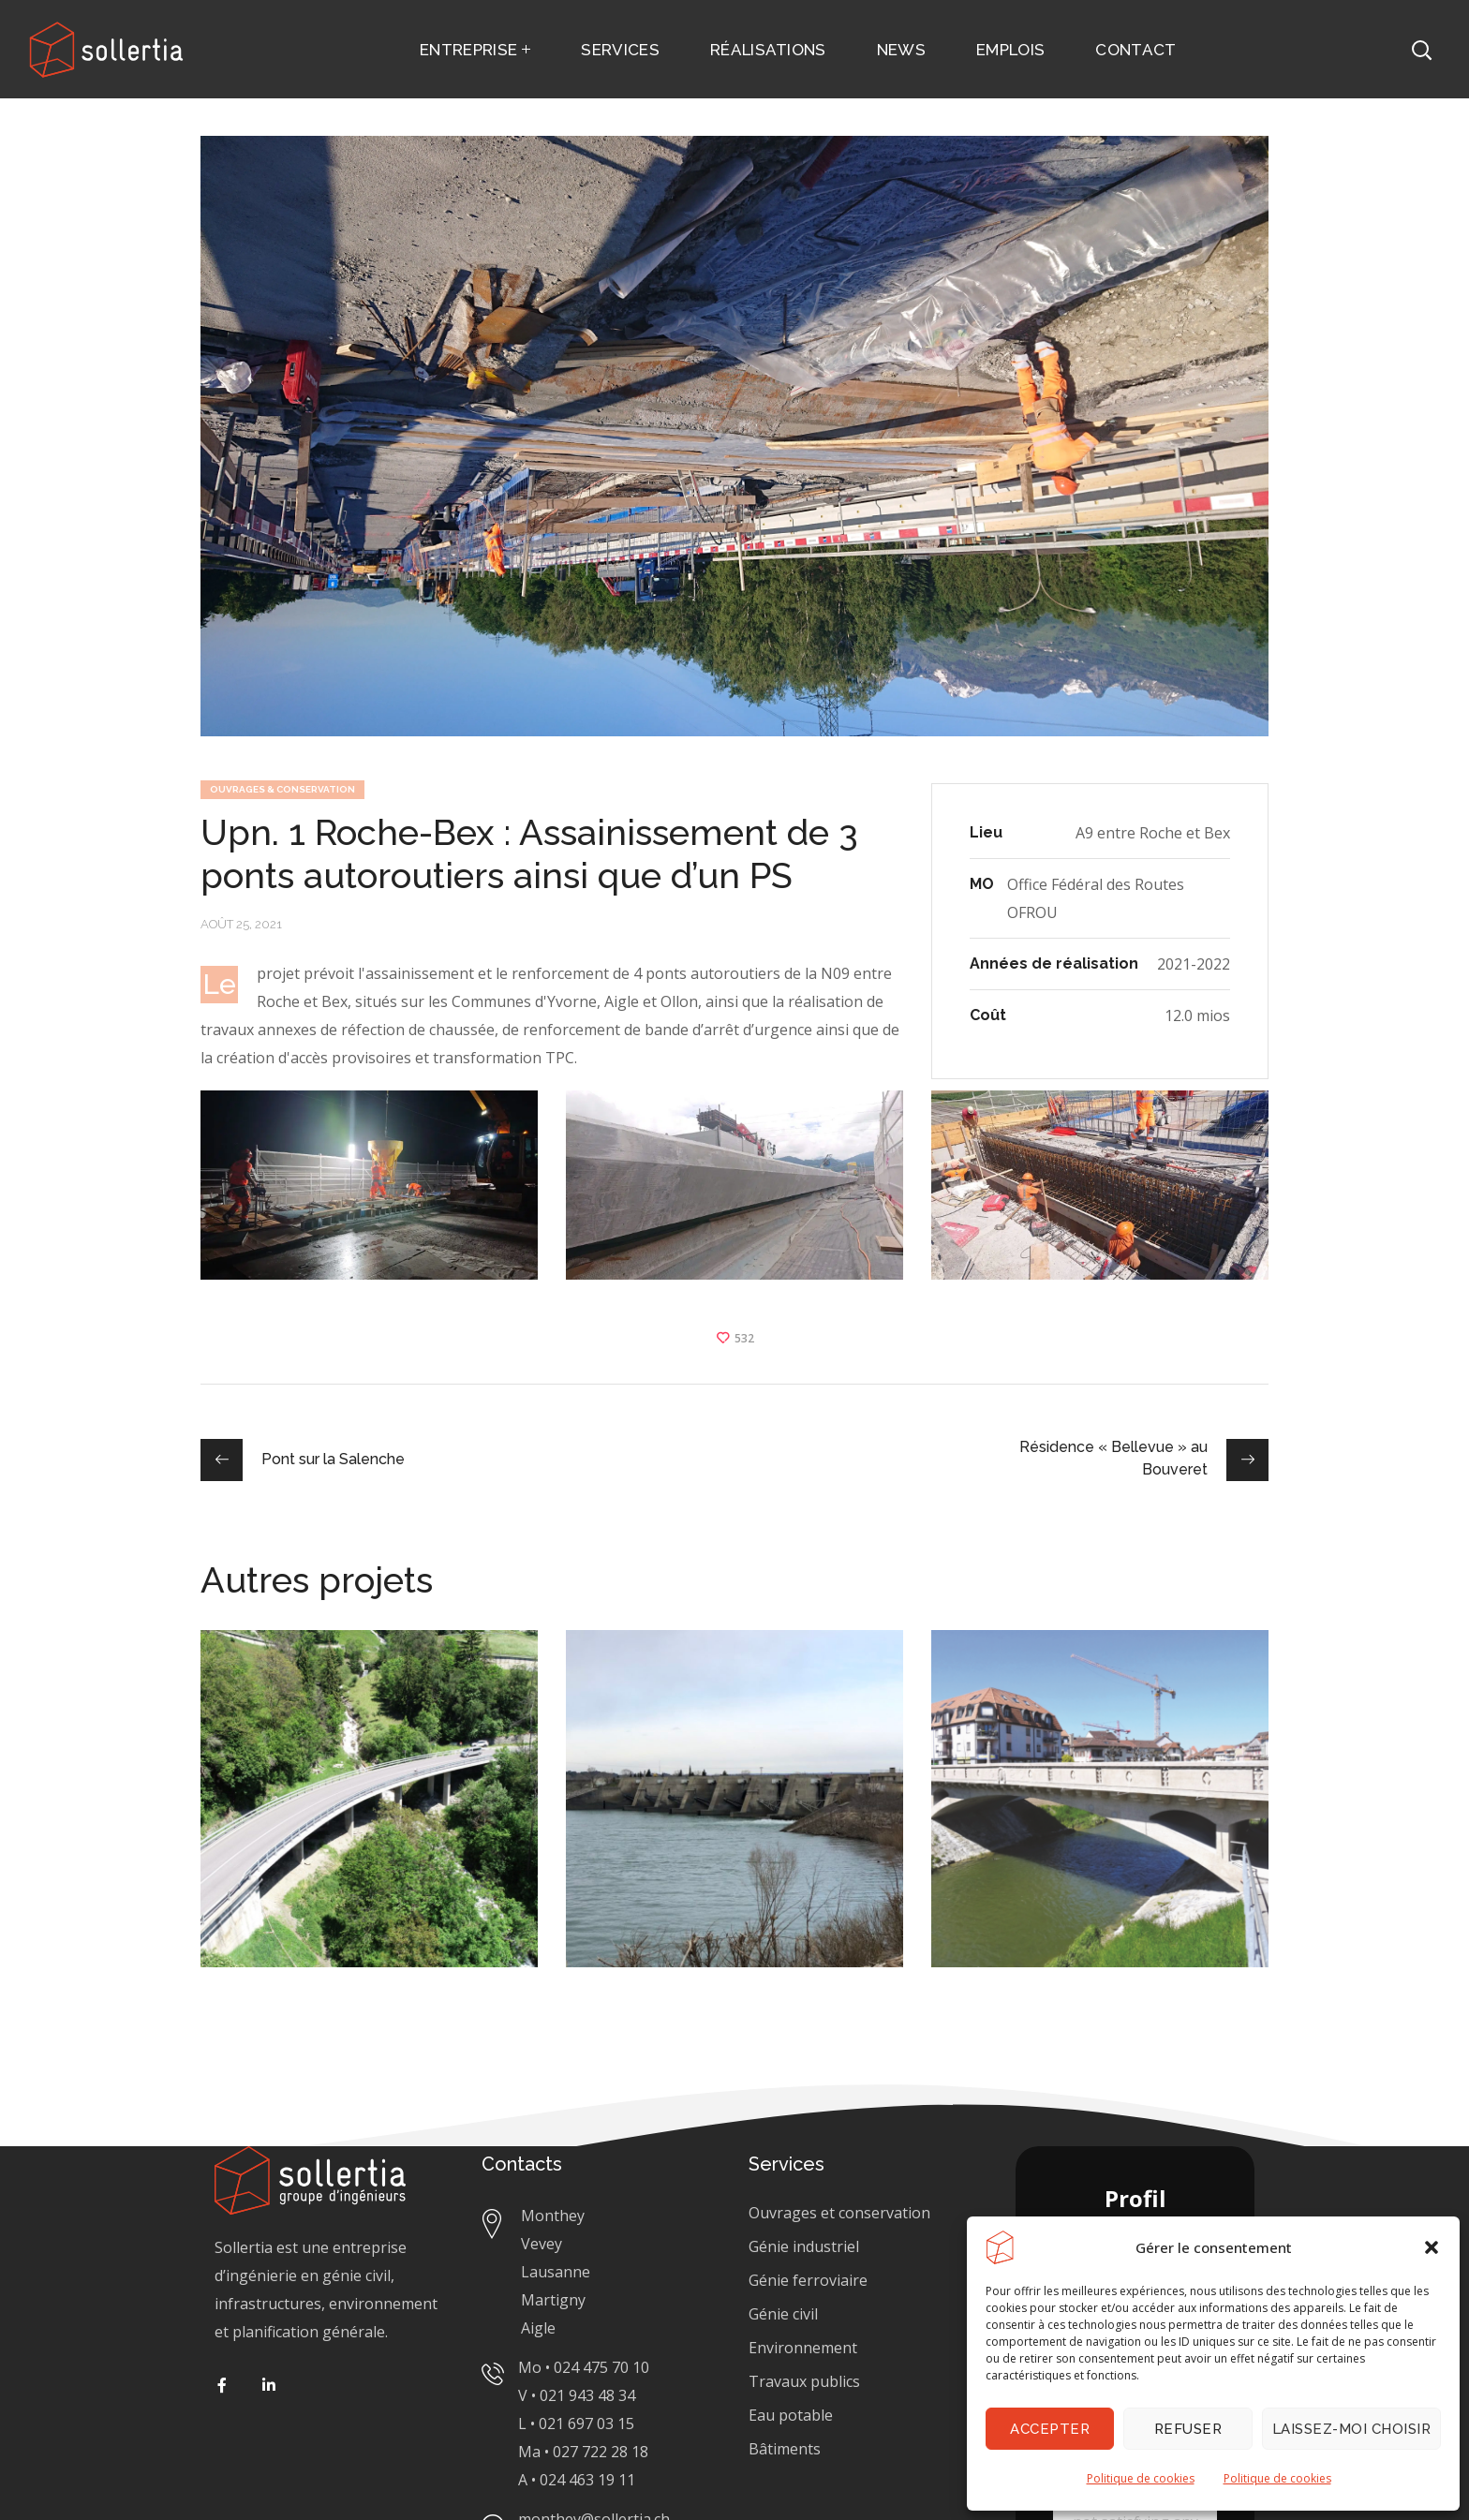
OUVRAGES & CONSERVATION (282, 789)
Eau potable (791, 2415)
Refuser (1188, 2429)
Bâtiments (785, 2448)
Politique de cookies (1140, 2478)
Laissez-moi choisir (1352, 2429)
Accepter (1050, 2429)
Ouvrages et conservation (839, 2212)
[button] (1431, 2247)
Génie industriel (804, 2246)
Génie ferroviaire (810, 2280)
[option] (369, 1812)
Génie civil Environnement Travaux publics (804, 2348)
